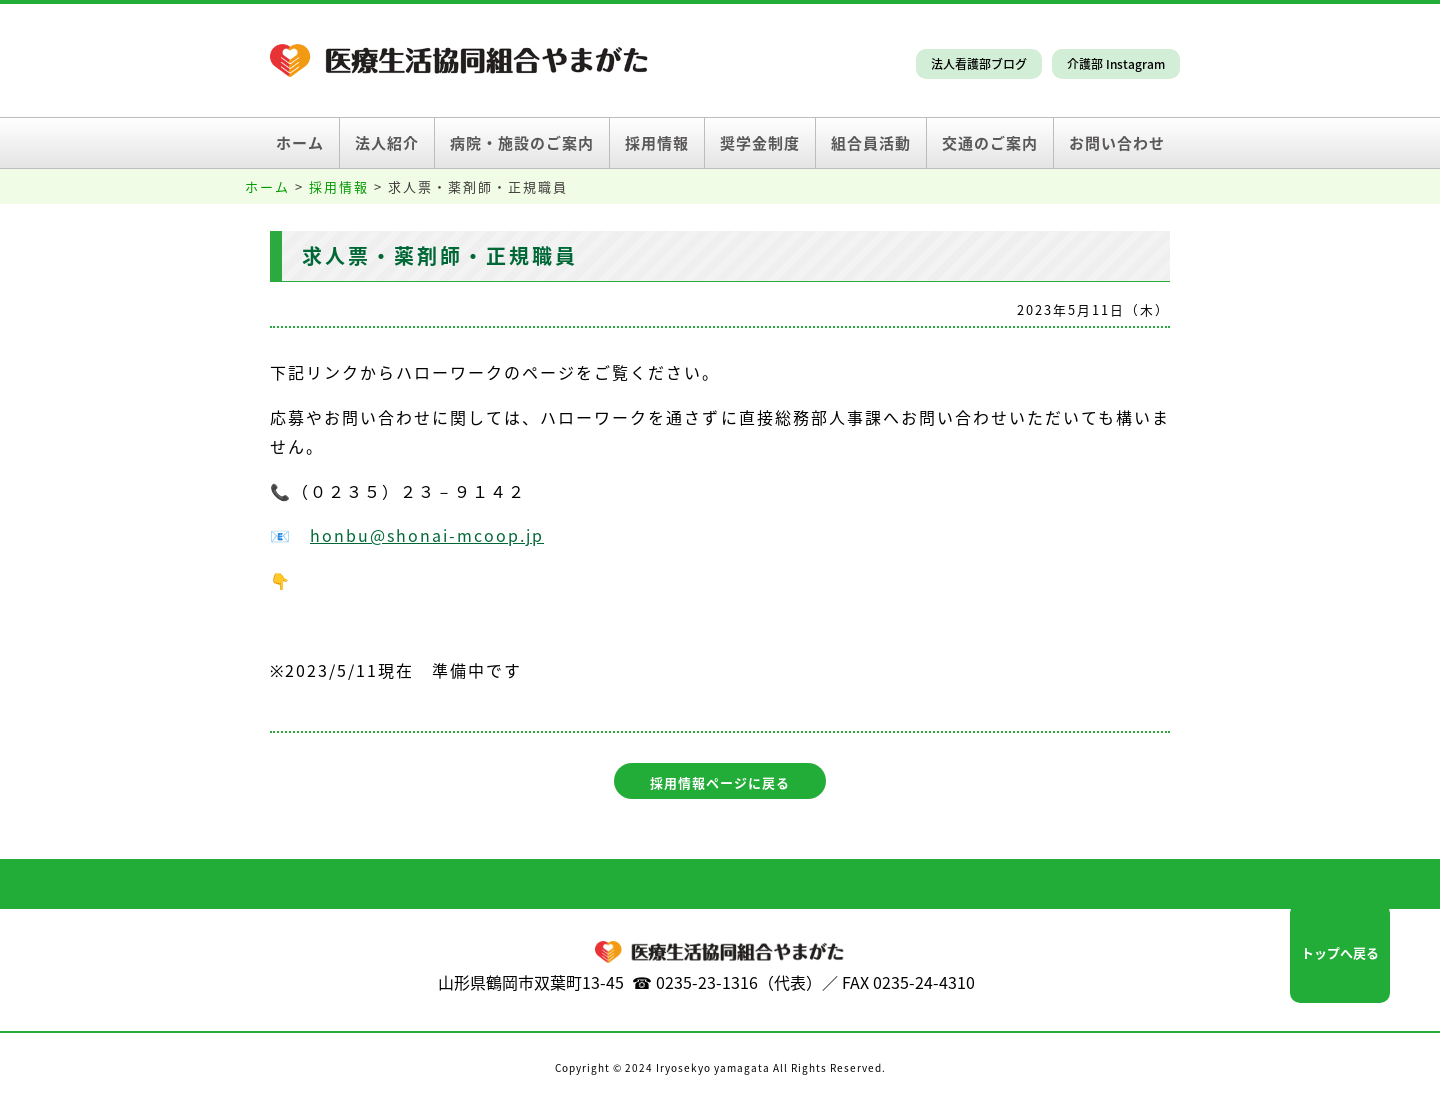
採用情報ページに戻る (720, 782)
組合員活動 (871, 143)
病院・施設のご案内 (522, 143)
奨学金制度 (760, 143)
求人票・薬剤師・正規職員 (440, 255)
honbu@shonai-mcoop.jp (427, 535)
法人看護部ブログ (979, 64)
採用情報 (657, 143)
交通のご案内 (990, 143)
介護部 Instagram (1116, 64)
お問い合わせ (1117, 143)
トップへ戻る (1340, 952)
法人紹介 (387, 143)
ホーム (300, 143)
